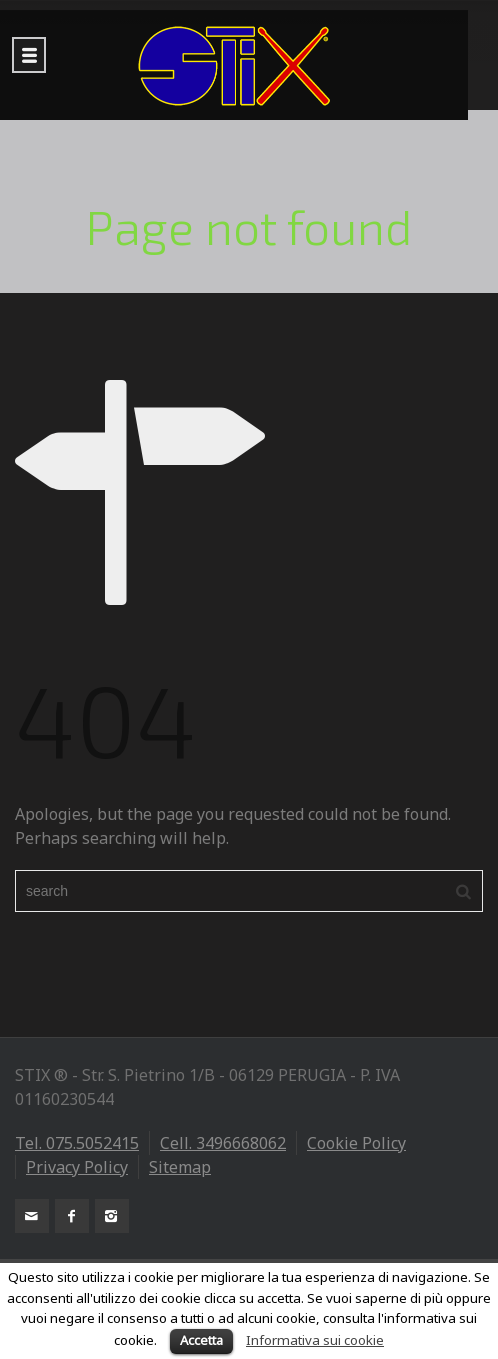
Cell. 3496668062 (223, 1143)
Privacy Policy (77, 1167)
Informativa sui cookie (315, 1340)
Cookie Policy (356, 1143)
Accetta (201, 1340)
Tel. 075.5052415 (77, 1143)
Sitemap (180, 1167)
